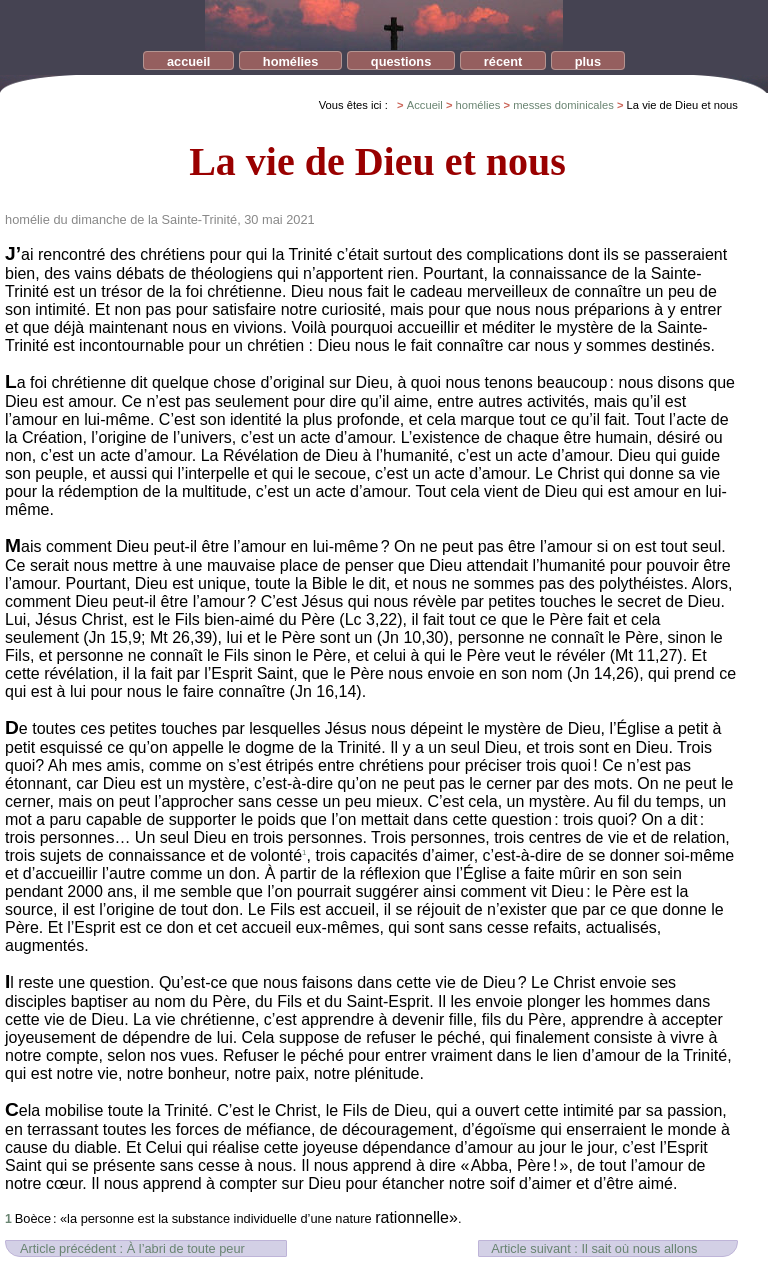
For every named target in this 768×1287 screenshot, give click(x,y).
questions (401, 61)
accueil (188, 61)
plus (588, 61)
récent (503, 61)
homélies (290, 61)
